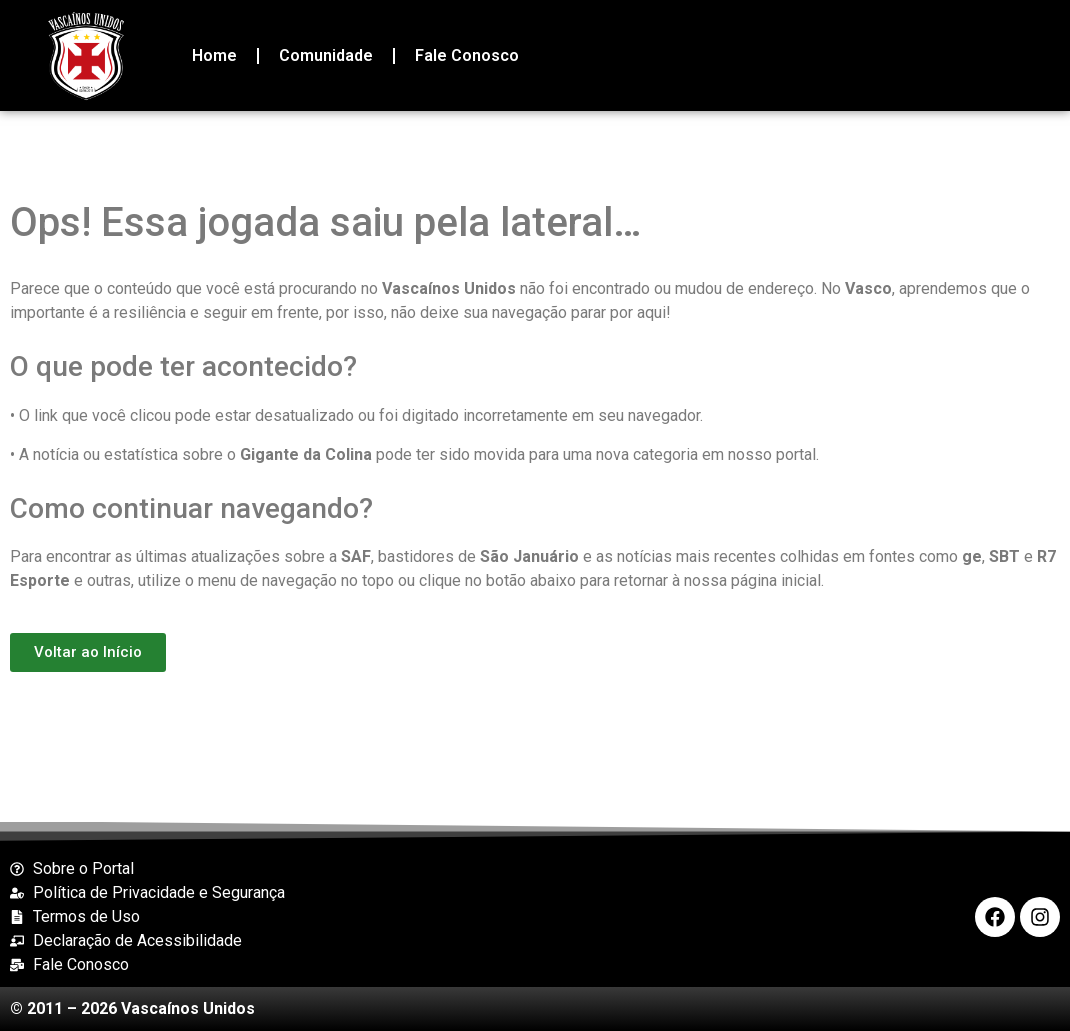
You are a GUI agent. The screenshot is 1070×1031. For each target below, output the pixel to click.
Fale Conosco (467, 55)
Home (214, 55)
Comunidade (326, 55)
